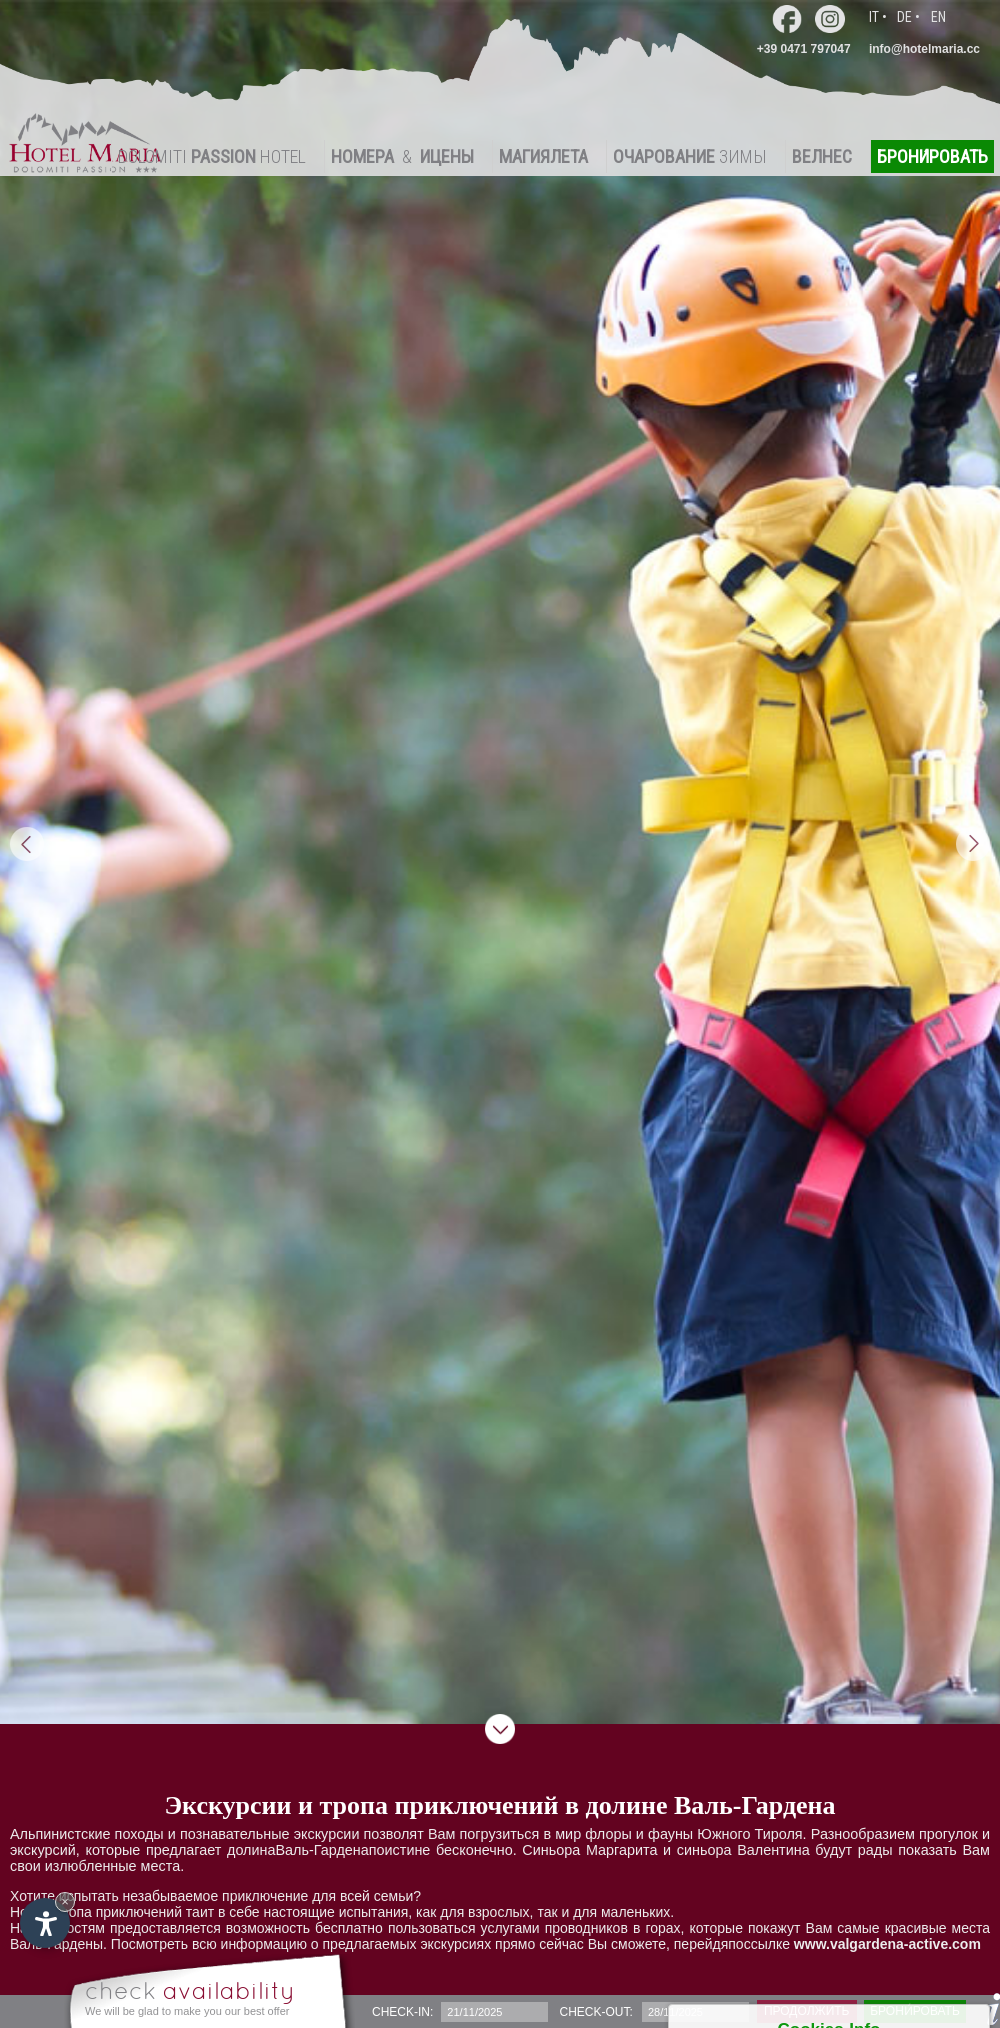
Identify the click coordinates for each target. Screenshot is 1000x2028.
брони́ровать (915, 2011)
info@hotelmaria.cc (924, 49)
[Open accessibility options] (45, 1923)
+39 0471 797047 (804, 49)
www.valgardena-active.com (887, 1944)
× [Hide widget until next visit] (65, 1901)
